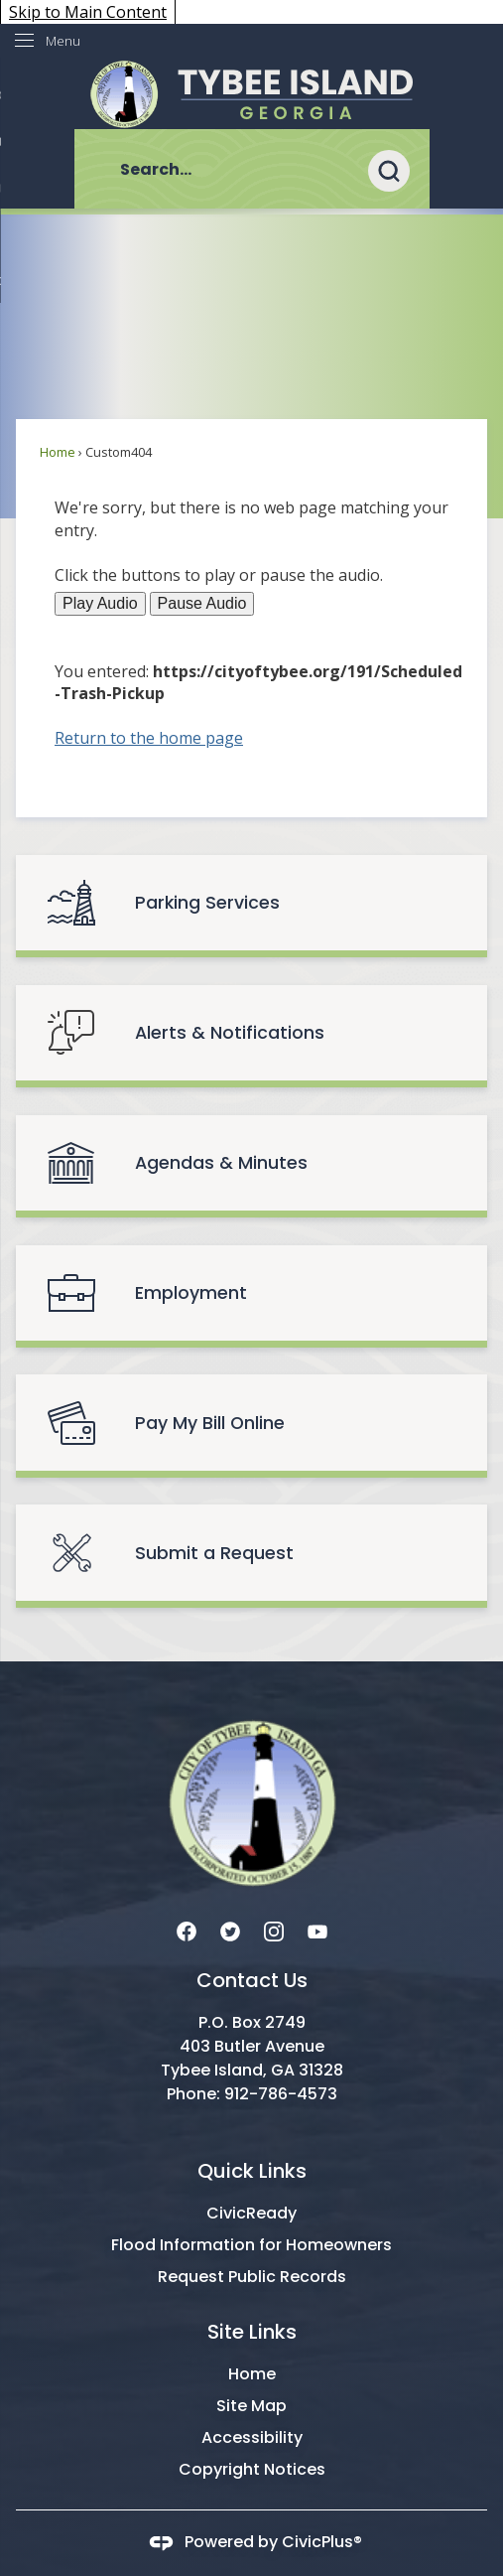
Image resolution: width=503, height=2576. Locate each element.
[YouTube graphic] (317, 1929)
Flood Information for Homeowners (251, 2244)
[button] (399, 169)
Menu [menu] (63, 41)
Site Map (251, 2405)
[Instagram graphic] (274, 1929)
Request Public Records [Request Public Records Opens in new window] (252, 2276)
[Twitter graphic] (230, 1929)
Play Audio (100, 603)
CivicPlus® (322, 2542)
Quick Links (252, 2171)
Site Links (252, 2332)
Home (57, 452)
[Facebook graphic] (186, 1929)
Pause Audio (202, 603)
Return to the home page (149, 738)
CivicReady (251, 2213)
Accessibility (252, 2437)
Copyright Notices (252, 2469)
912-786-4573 (280, 2093)
